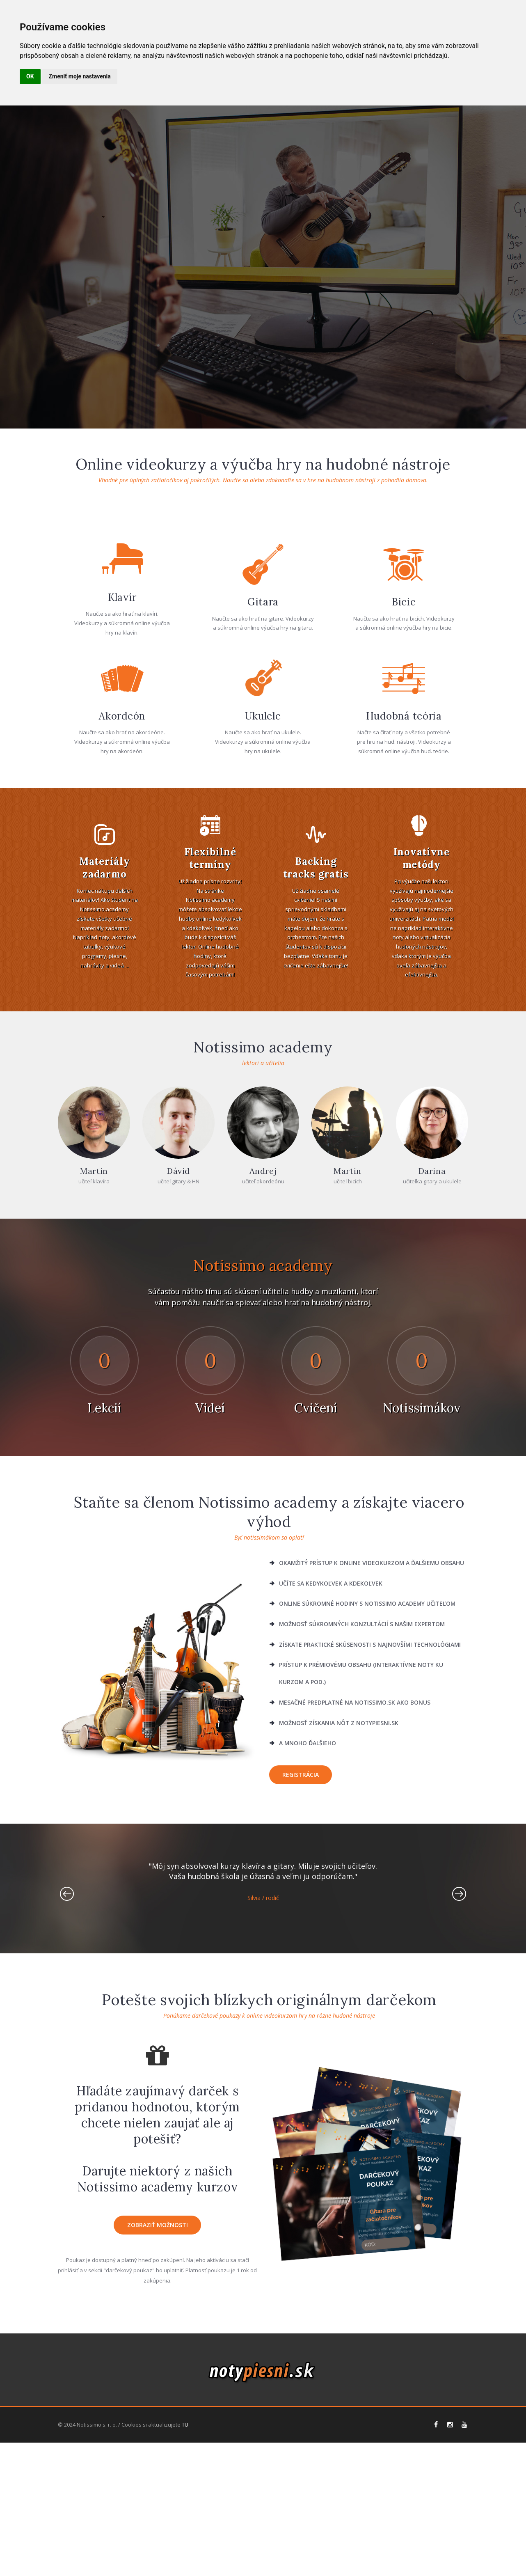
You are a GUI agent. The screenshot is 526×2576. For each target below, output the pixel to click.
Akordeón (122, 870)
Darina (432, 1325)
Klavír (122, 752)
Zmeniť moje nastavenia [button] (80, 76)
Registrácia (300, 1929)
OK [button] (30, 76)
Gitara (263, 756)
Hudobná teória (404, 870)
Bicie (404, 756)
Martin (94, 1325)
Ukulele (263, 870)
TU (185, 2557)
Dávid (178, 1325)
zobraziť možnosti (157, 2379)
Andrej (263, 1325)
